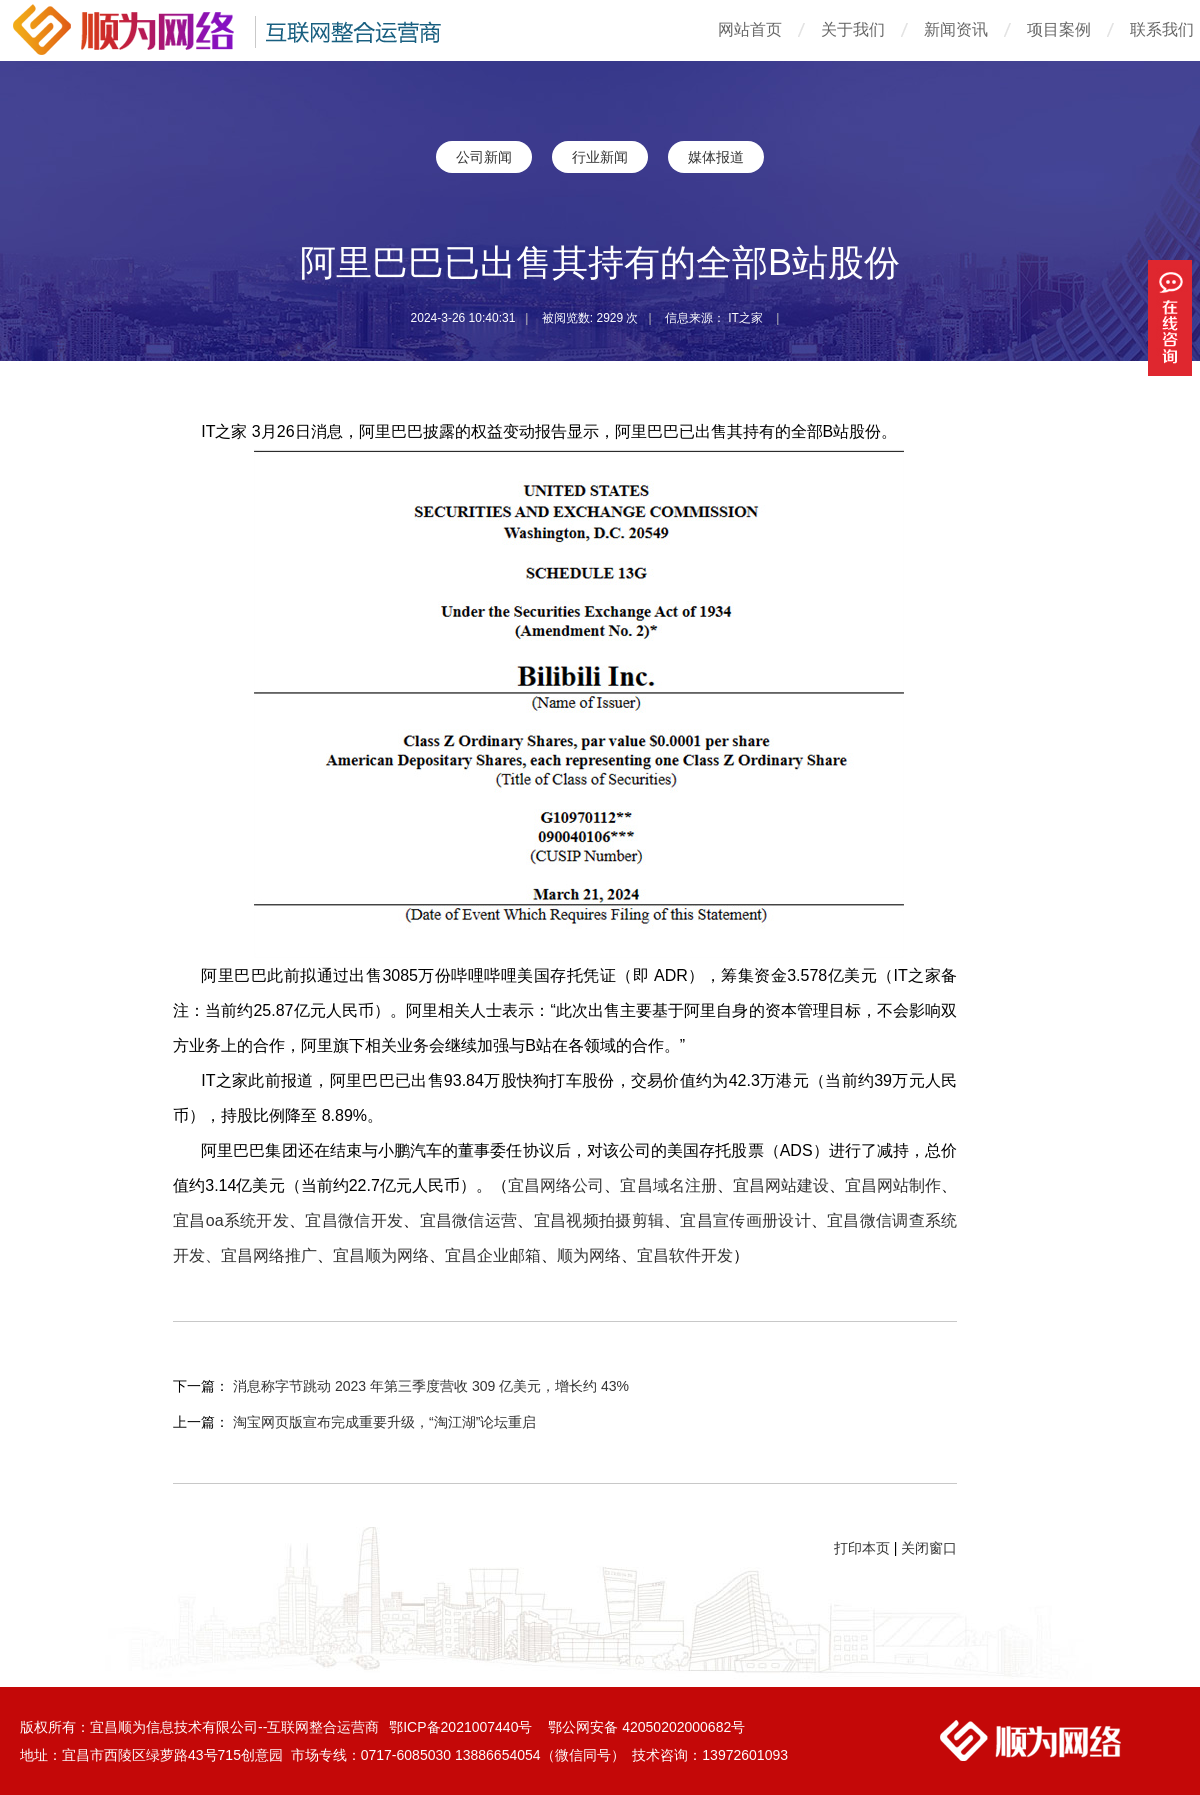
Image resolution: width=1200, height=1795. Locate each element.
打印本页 (862, 1548)
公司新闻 (484, 157)
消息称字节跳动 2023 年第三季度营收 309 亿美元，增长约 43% (431, 1386)
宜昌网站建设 (781, 1185)
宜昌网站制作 (893, 1185)
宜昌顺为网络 (381, 1255)
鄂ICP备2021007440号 (462, 1727)
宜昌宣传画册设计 (745, 1220)
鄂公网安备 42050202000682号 (646, 1727)
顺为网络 (589, 1255)
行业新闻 (600, 157)
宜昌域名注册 (668, 1185)
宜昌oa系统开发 (231, 1220)
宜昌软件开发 (685, 1255)
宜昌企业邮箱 (493, 1255)
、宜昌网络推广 (261, 1255)
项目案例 (1059, 29)
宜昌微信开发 (354, 1220)
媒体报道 (716, 157)
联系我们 (1162, 29)
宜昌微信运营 (469, 1220)
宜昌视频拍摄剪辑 (599, 1220)
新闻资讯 (956, 29)
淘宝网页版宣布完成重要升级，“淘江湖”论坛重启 (384, 1422)
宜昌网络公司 (556, 1185)
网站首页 (750, 29)
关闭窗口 (929, 1548)
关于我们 (853, 29)
